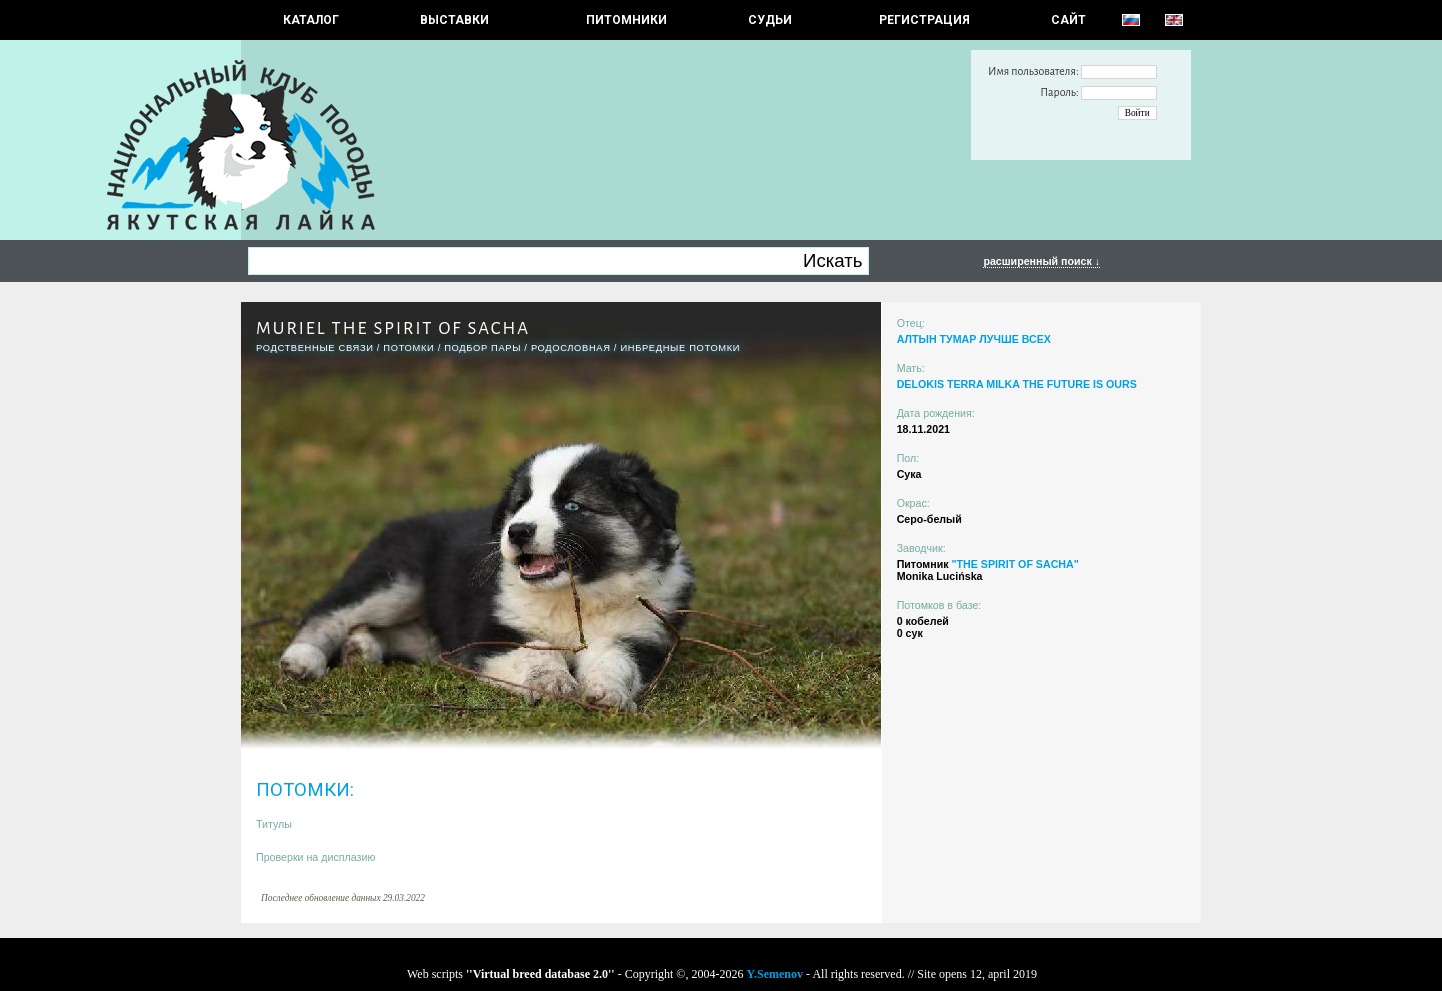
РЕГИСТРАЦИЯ (924, 20)
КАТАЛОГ (311, 20)
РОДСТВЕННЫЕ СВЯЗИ (315, 348)
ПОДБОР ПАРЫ (482, 348)
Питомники (626, 20)
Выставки (454, 20)
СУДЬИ (770, 20)
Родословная (571, 348)
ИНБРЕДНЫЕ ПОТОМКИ (680, 348)
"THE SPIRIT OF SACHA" (1014, 564)
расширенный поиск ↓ (1041, 261)
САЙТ (1068, 20)
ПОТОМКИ (408, 348)
